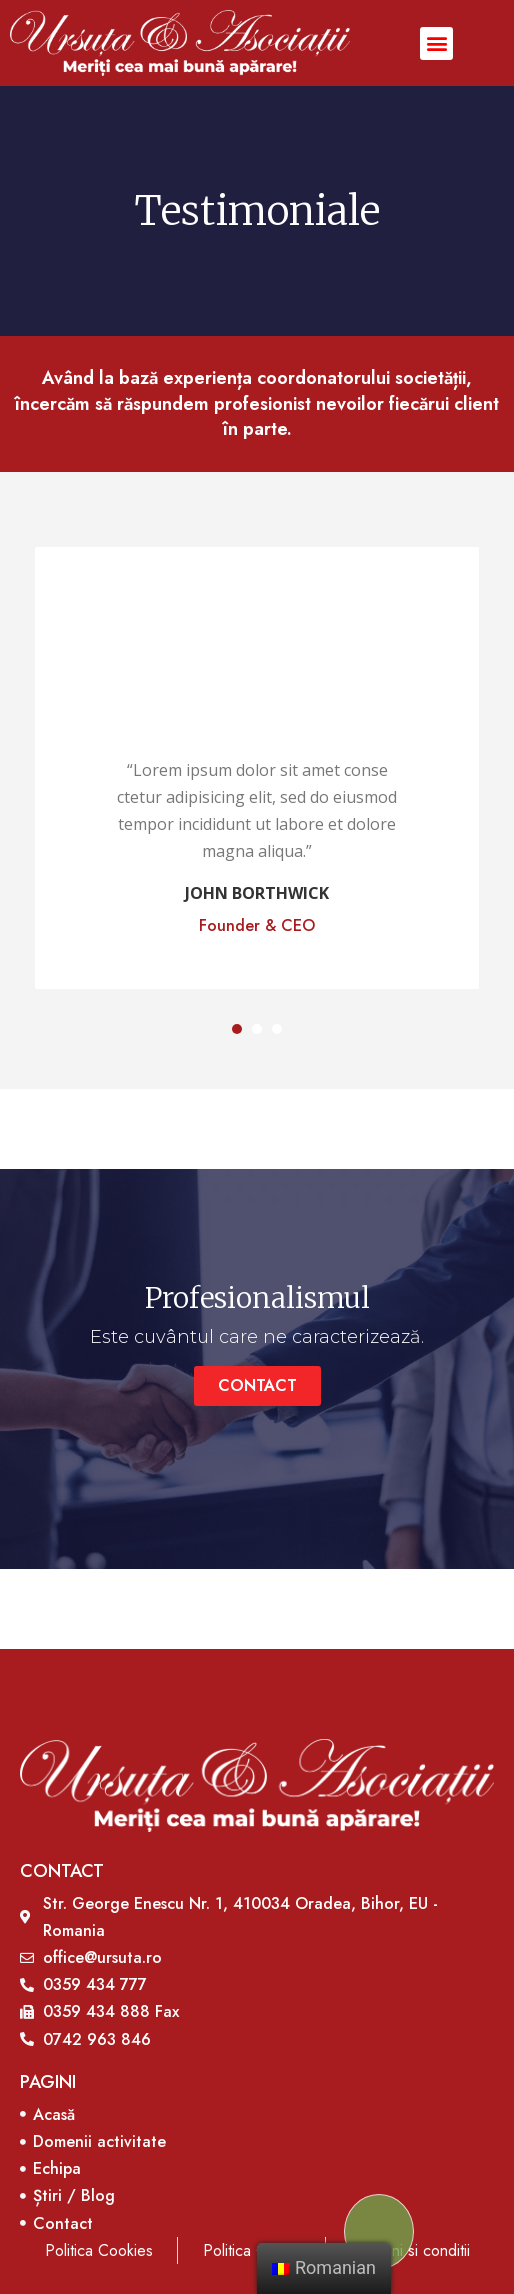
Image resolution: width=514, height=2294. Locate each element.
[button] (436, 43)
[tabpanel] (257, 768)
